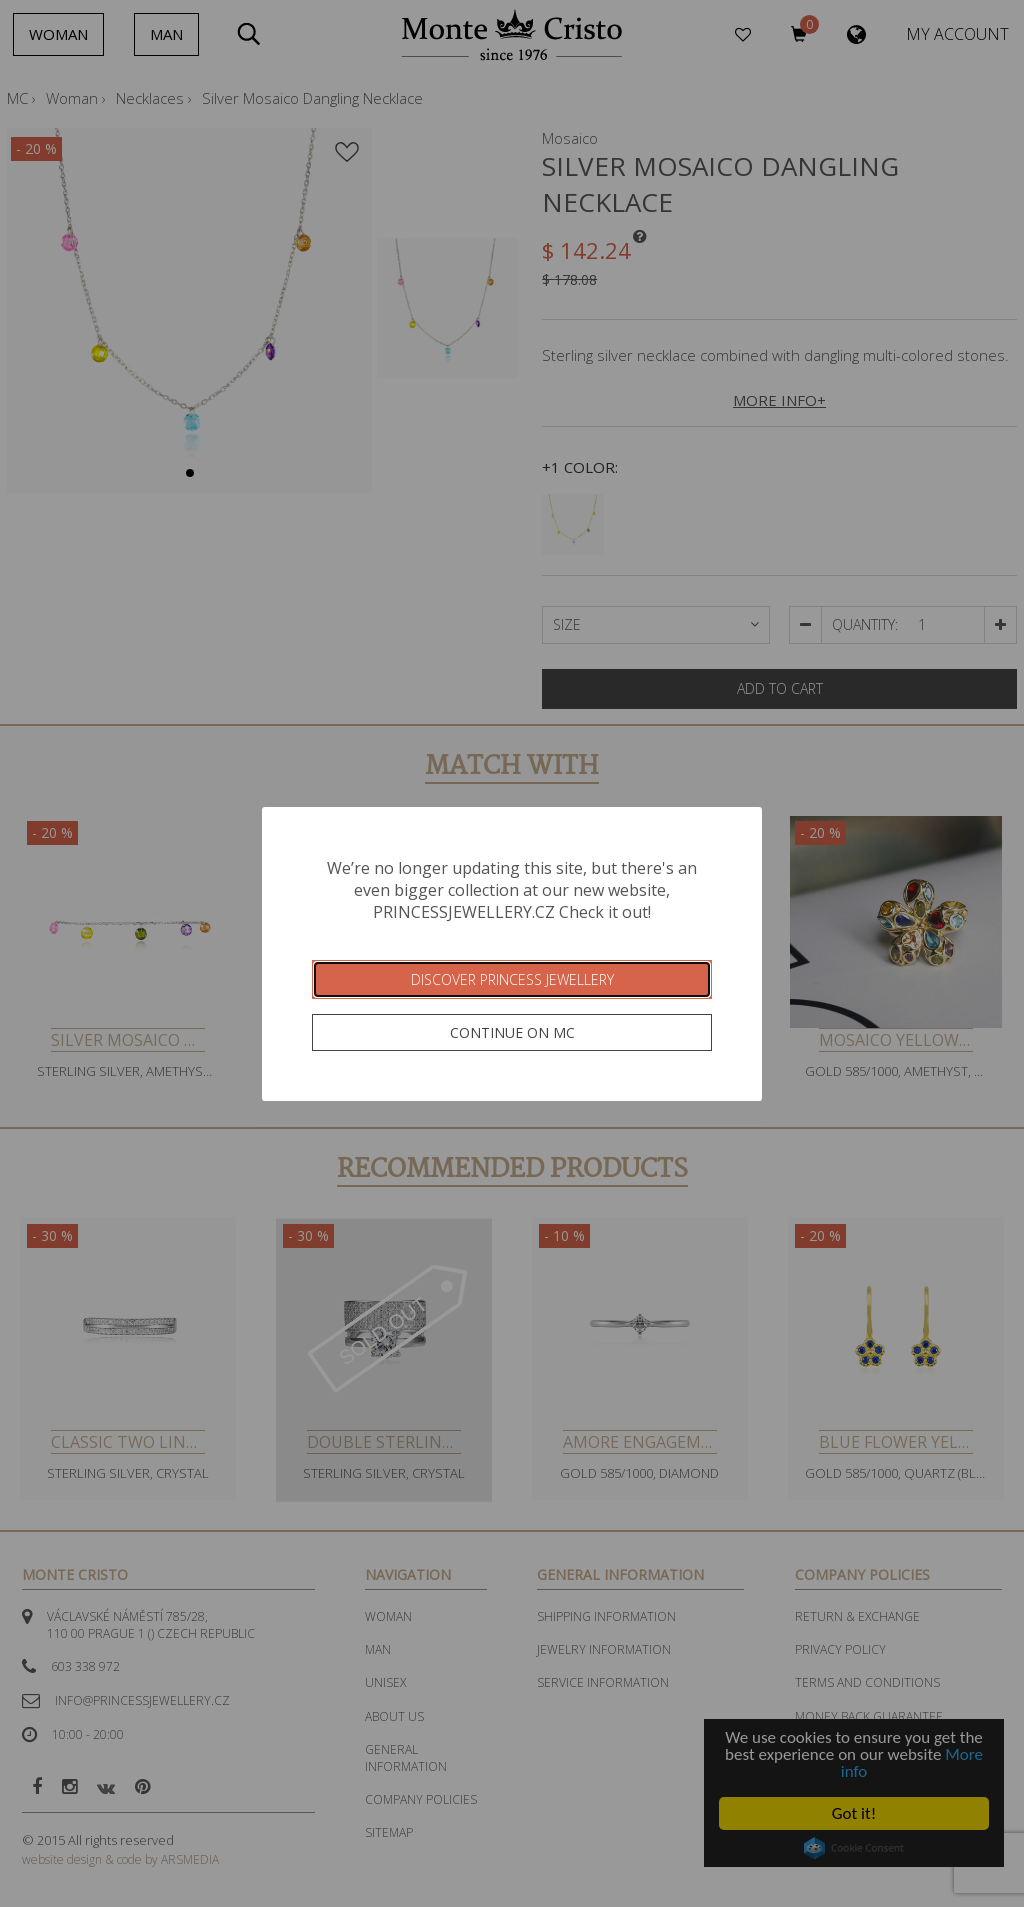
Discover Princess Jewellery (512, 979)
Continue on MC (512, 1032)
